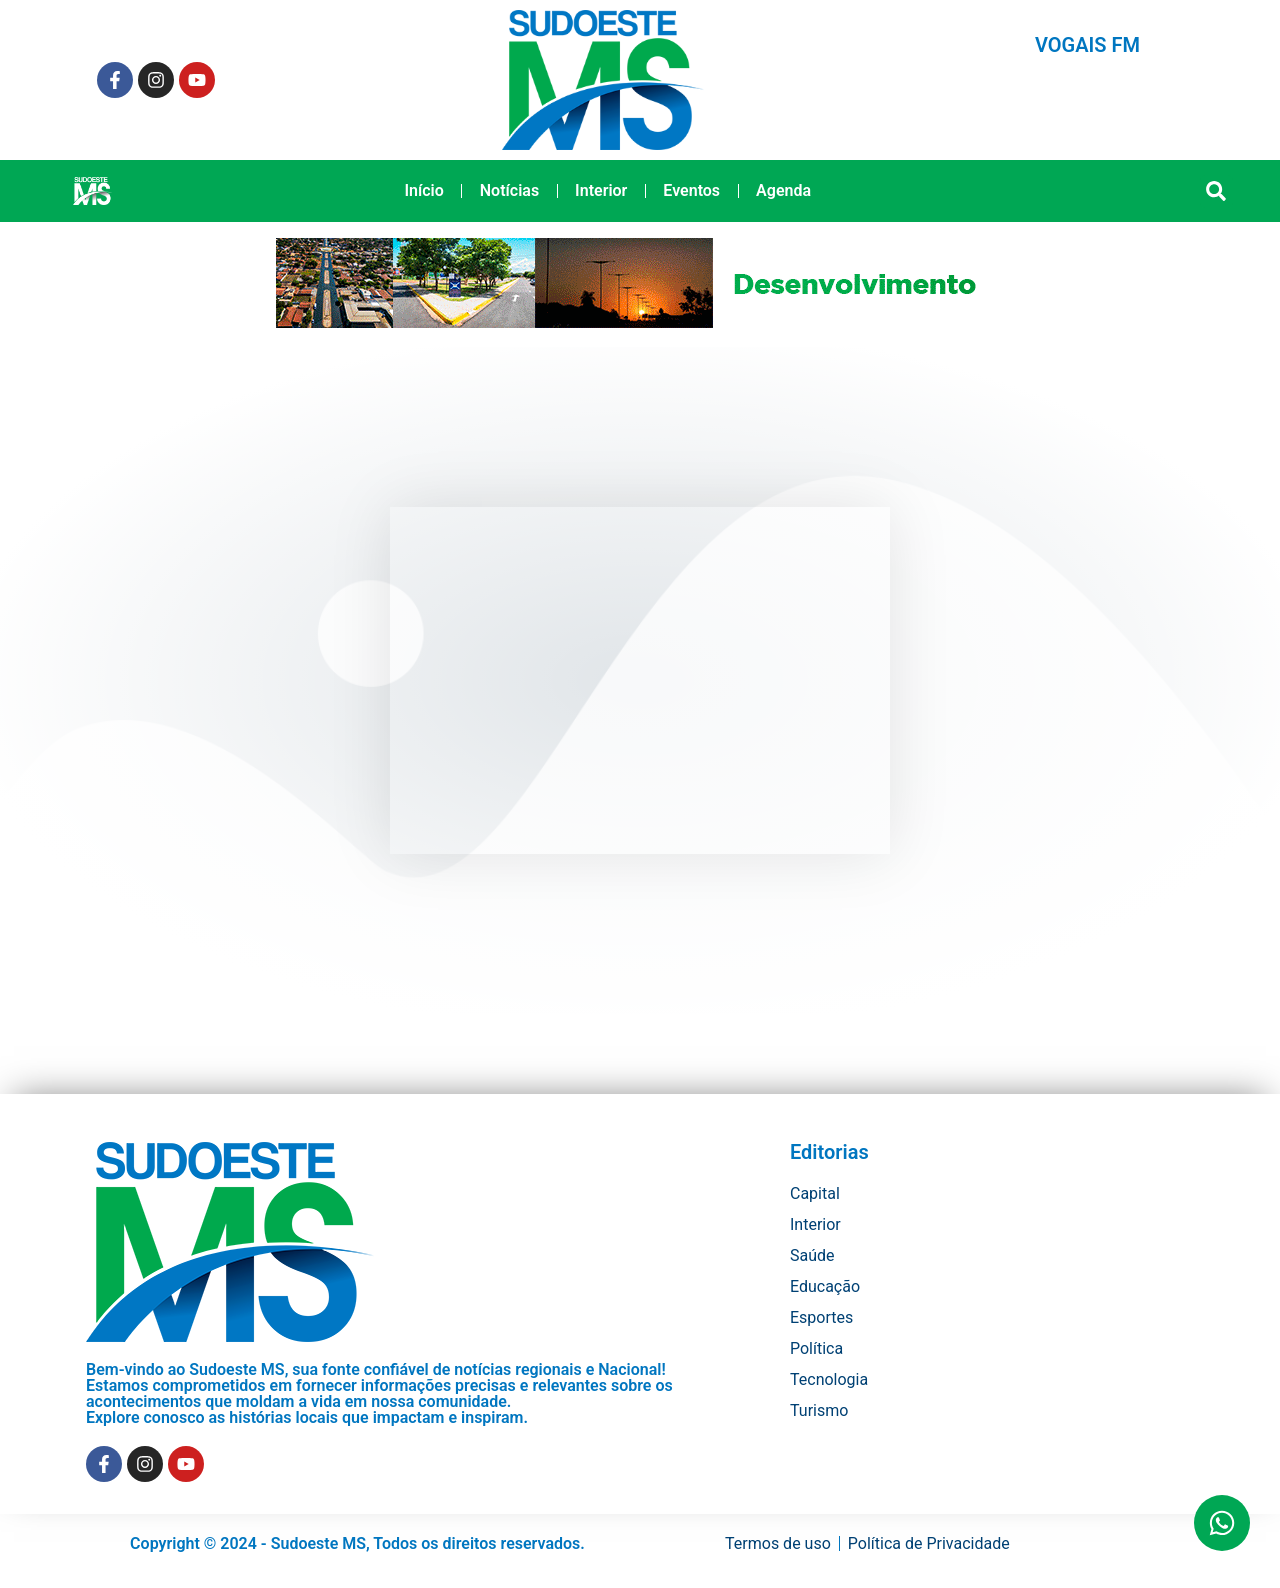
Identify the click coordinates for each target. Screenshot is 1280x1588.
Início (423, 190)
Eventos (691, 190)
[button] (1216, 191)
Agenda (783, 190)
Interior (601, 190)
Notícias (509, 190)
